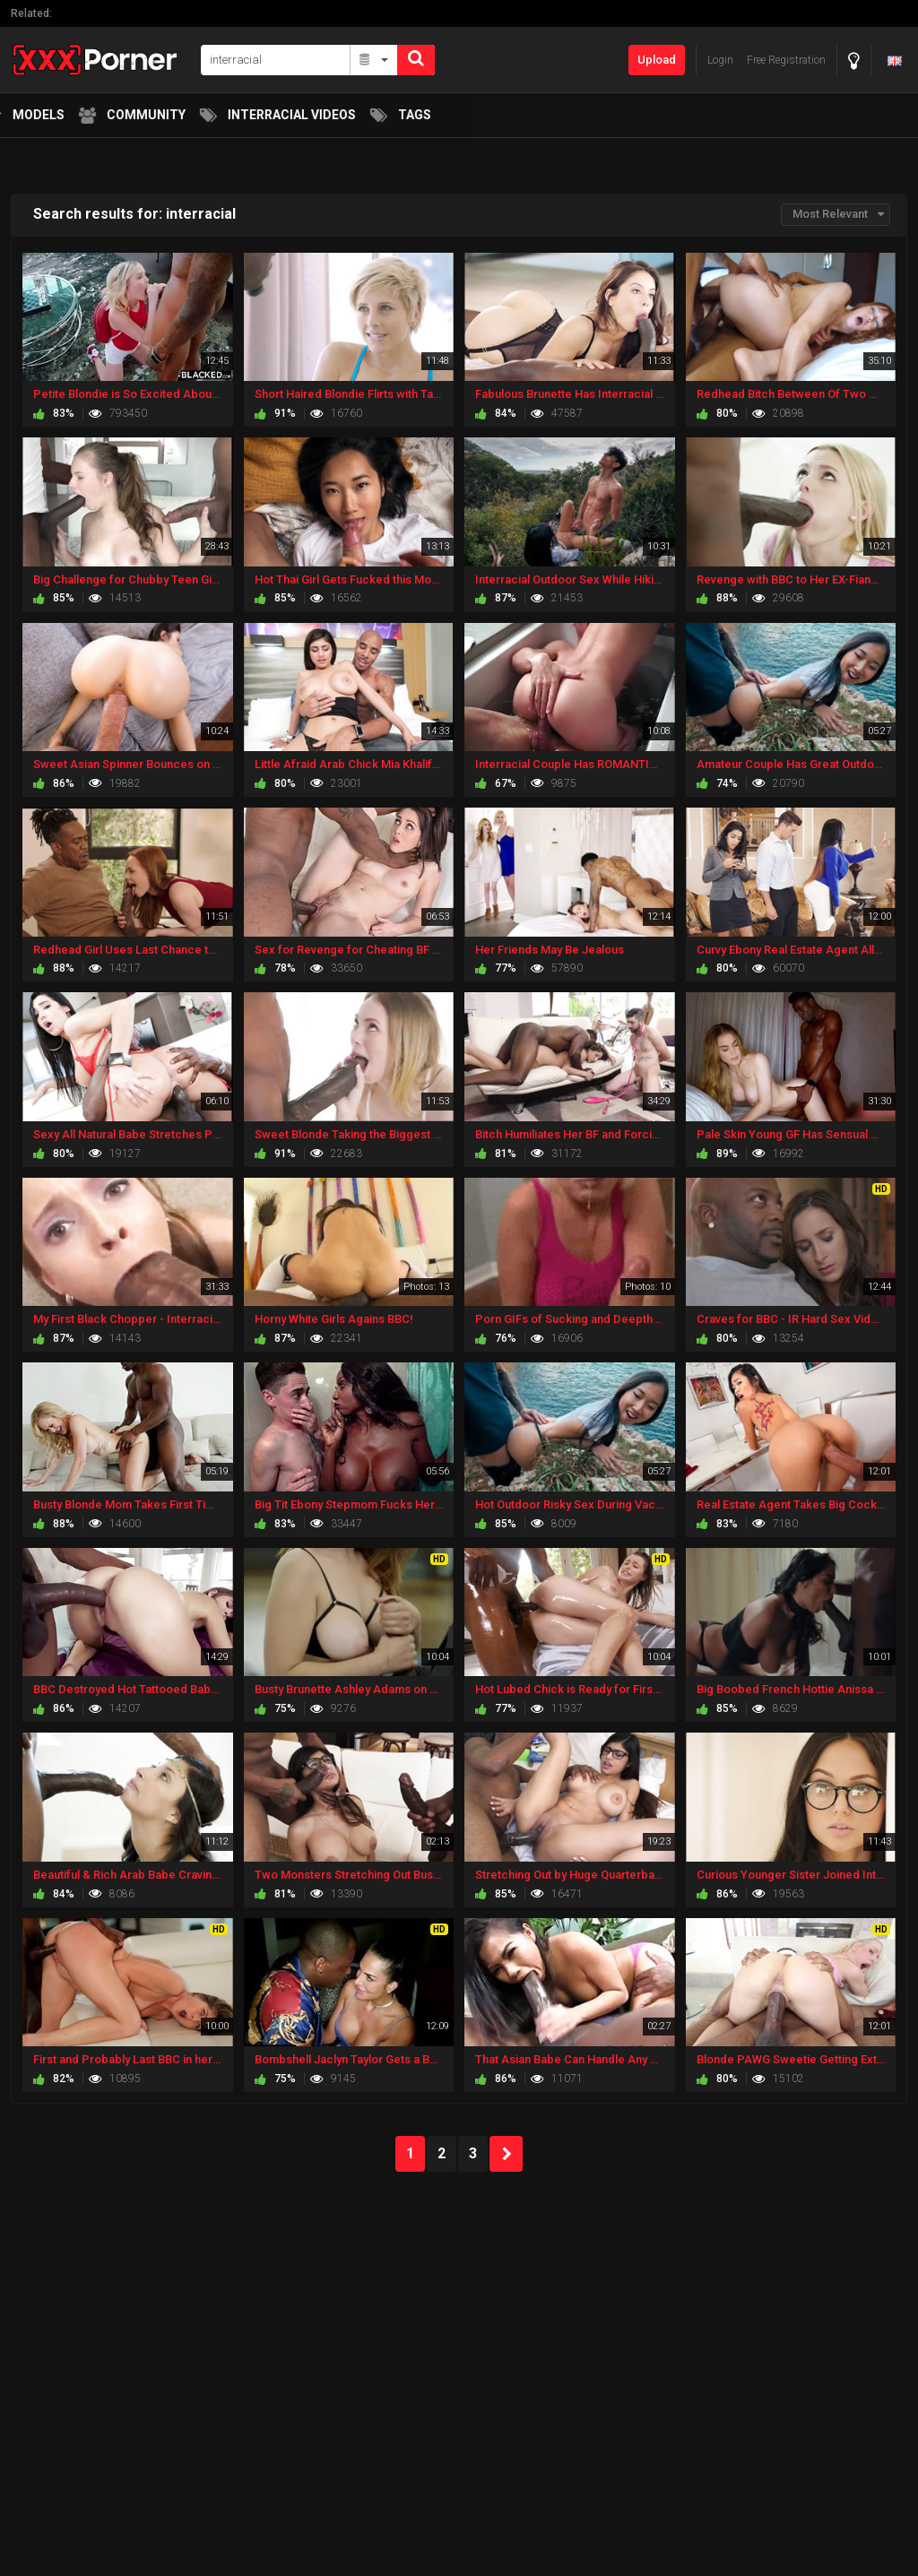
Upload (656, 59)
